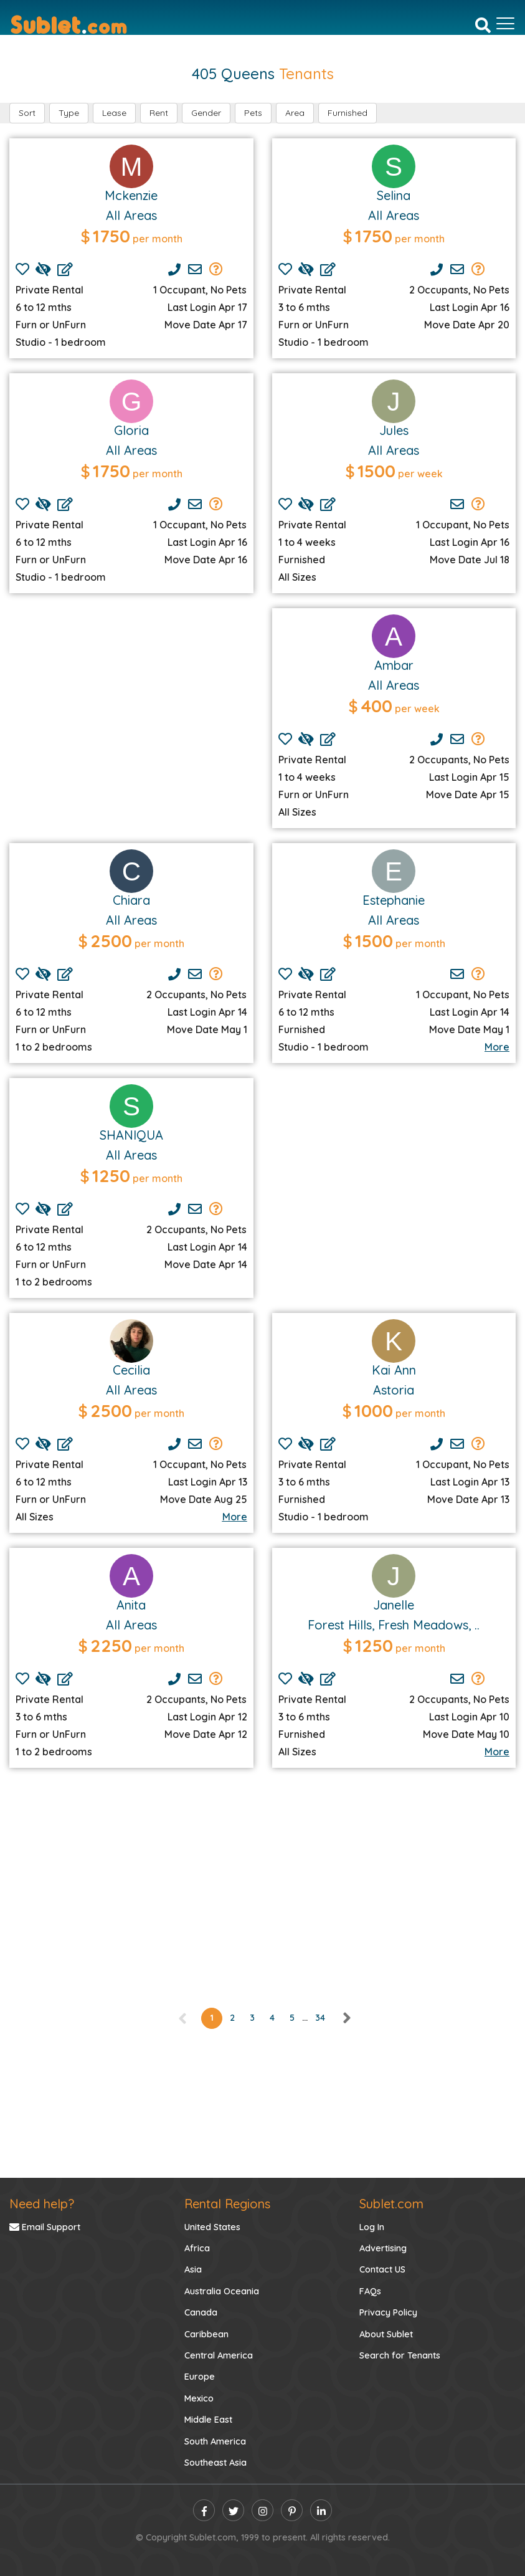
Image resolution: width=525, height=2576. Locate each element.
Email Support (44, 2227)
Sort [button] (27, 112)
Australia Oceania (221, 2291)
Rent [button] (158, 112)
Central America (218, 2355)
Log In (371, 2227)
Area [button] (295, 112)
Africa (197, 2248)
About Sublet (386, 2334)
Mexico (199, 2398)
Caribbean (206, 2334)
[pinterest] (292, 2510)
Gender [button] (206, 112)
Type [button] (69, 112)
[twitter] (233, 2510)
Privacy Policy (388, 2312)
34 (320, 2017)
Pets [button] (253, 112)
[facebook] (204, 2510)
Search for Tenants (399, 2355)
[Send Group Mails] (216, 269)
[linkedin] (321, 2510)
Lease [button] (114, 112)
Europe (199, 2376)
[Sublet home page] (69, 23)
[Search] (483, 24)
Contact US (382, 2269)
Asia (193, 2269)
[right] (346, 2017)
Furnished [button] (347, 112)
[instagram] (262, 2510)
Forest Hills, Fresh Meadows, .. (394, 1625)
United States (212, 2227)
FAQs (370, 2291)
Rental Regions (227, 2203)
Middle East (208, 2419)
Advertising (383, 2248)
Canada (200, 2312)
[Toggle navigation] (505, 23)
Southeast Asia (215, 2462)
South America (215, 2441)
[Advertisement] (131, 710)
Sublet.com (391, 2203)
